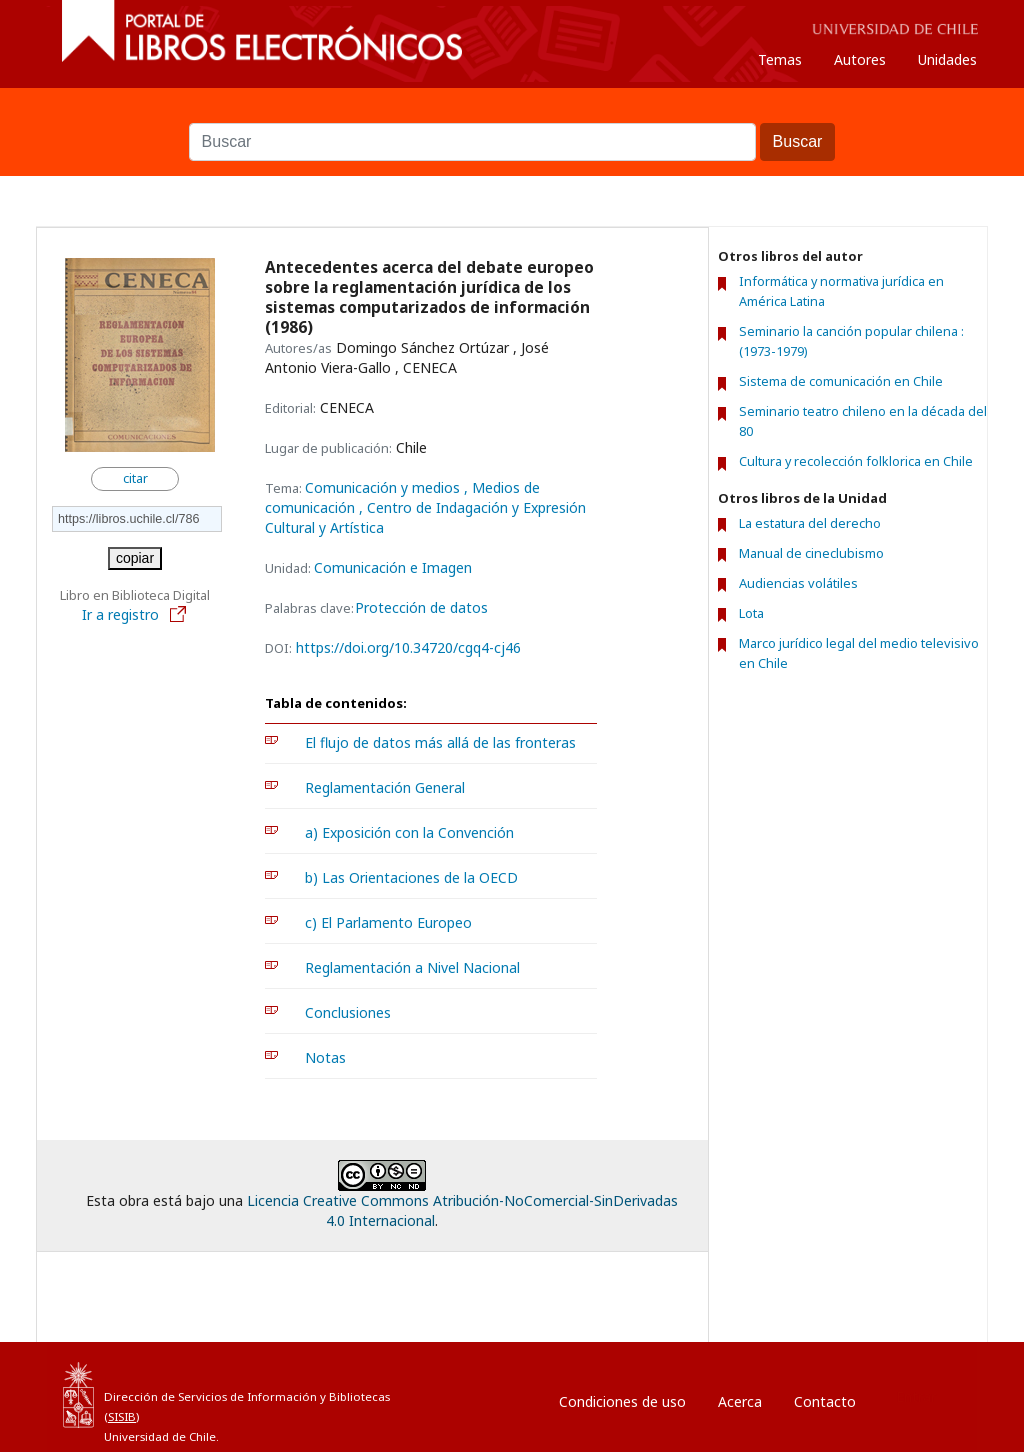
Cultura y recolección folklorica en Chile (856, 461)
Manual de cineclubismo (811, 553)
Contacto (825, 1401)
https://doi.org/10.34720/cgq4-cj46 (408, 647)
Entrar (916, 1396)
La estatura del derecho (810, 523)
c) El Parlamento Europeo (388, 922)
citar (135, 478)
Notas (325, 1057)
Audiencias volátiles (798, 583)
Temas (780, 59)
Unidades (947, 59)
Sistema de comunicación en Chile (841, 381)
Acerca (740, 1401)
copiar (135, 558)
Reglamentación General (385, 787)
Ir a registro (135, 614)
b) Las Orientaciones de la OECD (411, 877)
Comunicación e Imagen (393, 567)
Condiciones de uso (622, 1401)
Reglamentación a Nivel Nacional (412, 967)
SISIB (122, 1416)
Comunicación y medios (384, 487)
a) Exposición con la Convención (409, 832)
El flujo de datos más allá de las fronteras (440, 742)
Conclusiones (348, 1012)
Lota (751, 613)
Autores (860, 59)
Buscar (512, 113)
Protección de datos (421, 608)
